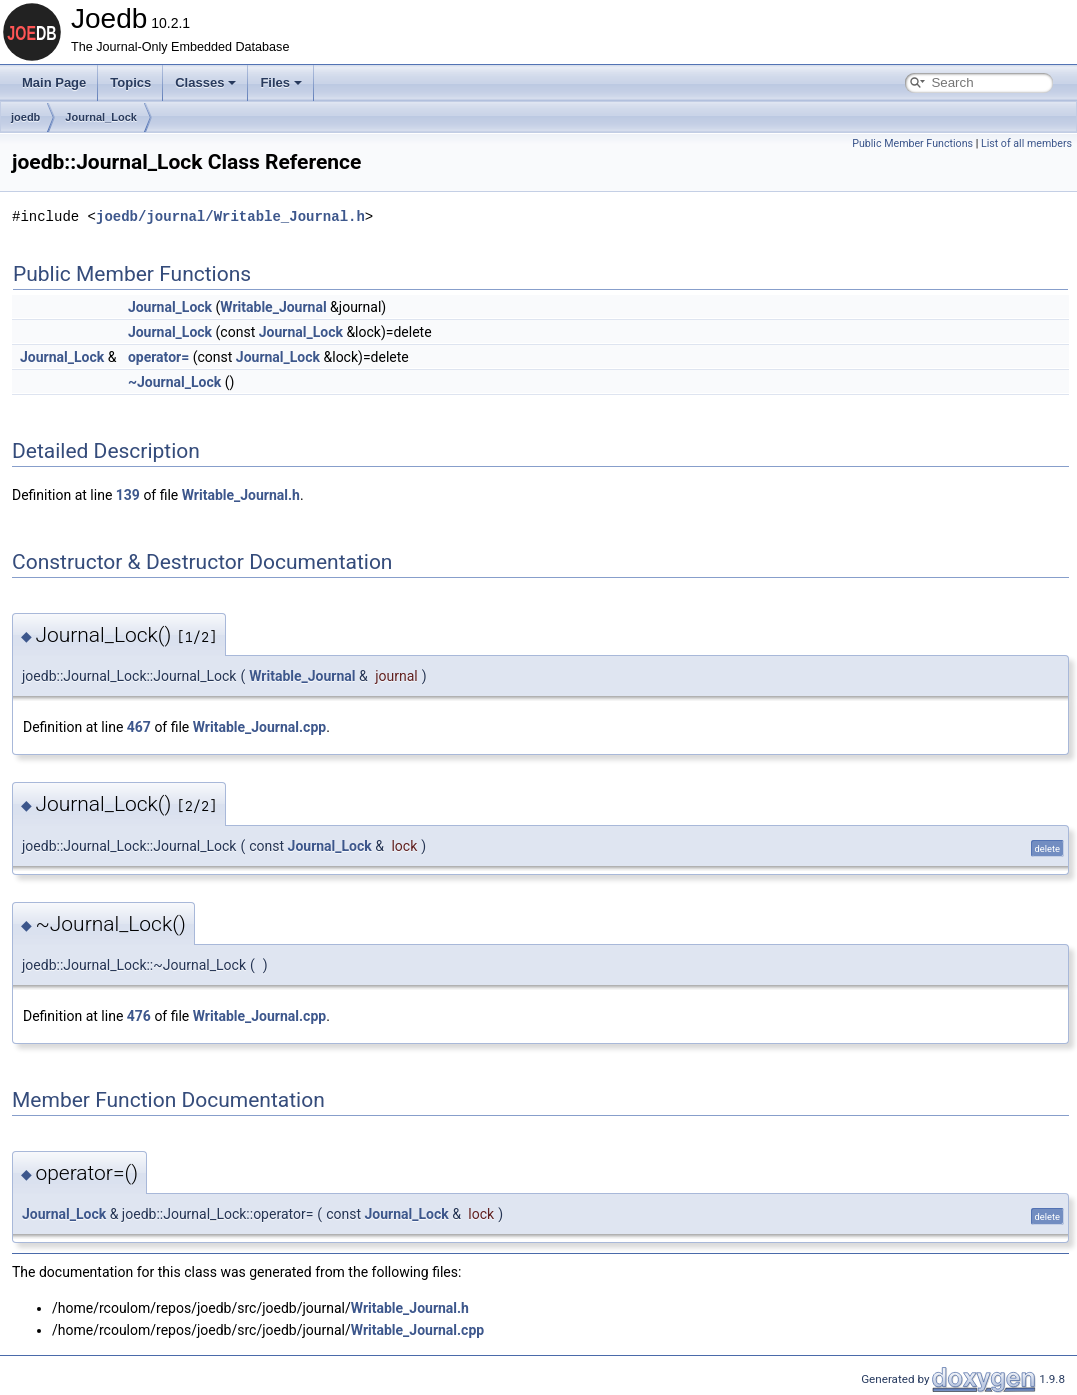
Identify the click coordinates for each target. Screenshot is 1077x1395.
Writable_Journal (273, 307)
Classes (205, 82)
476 (139, 1016)
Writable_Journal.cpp (259, 727)
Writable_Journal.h (241, 495)
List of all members (1026, 143)
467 (139, 727)
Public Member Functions (912, 143)
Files (281, 82)
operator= (158, 357)
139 (128, 495)
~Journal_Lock (174, 382)
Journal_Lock (101, 117)
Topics (130, 82)
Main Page (54, 82)
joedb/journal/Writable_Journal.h (230, 216)
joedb (25, 117)
